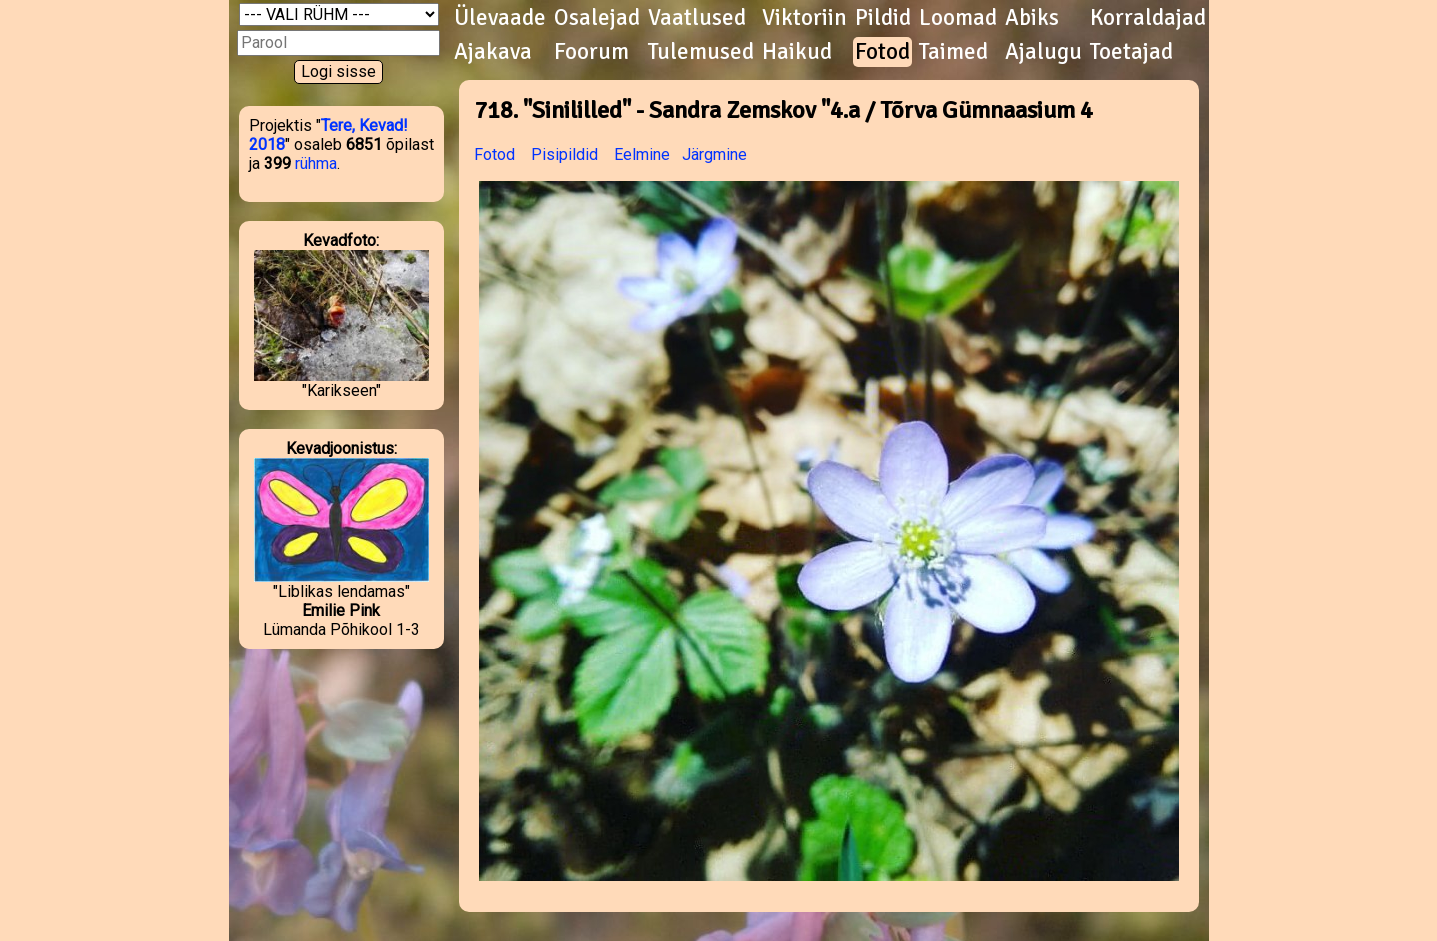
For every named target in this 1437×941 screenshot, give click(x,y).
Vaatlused (697, 18)
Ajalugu (1043, 52)
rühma (316, 163)
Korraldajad (1148, 18)
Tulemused (701, 52)
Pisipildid (564, 154)
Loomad (958, 18)
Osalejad (597, 18)
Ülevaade (500, 18)
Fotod (882, 52)
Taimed (953, 52)
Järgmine (714, 154)
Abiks (1032, 18)
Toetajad (1131, 52)
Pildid (883, 18)
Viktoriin (804, 18)
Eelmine (642, 154)
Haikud (797, 52)
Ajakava (493, 52)
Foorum (591, 52)
